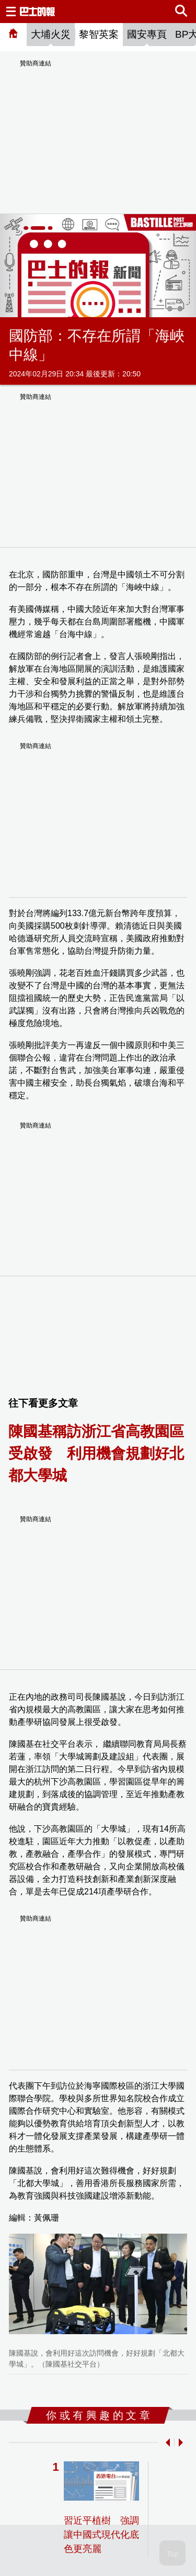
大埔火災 (51, 34)
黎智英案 (99, 34)
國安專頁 (147, 34)
